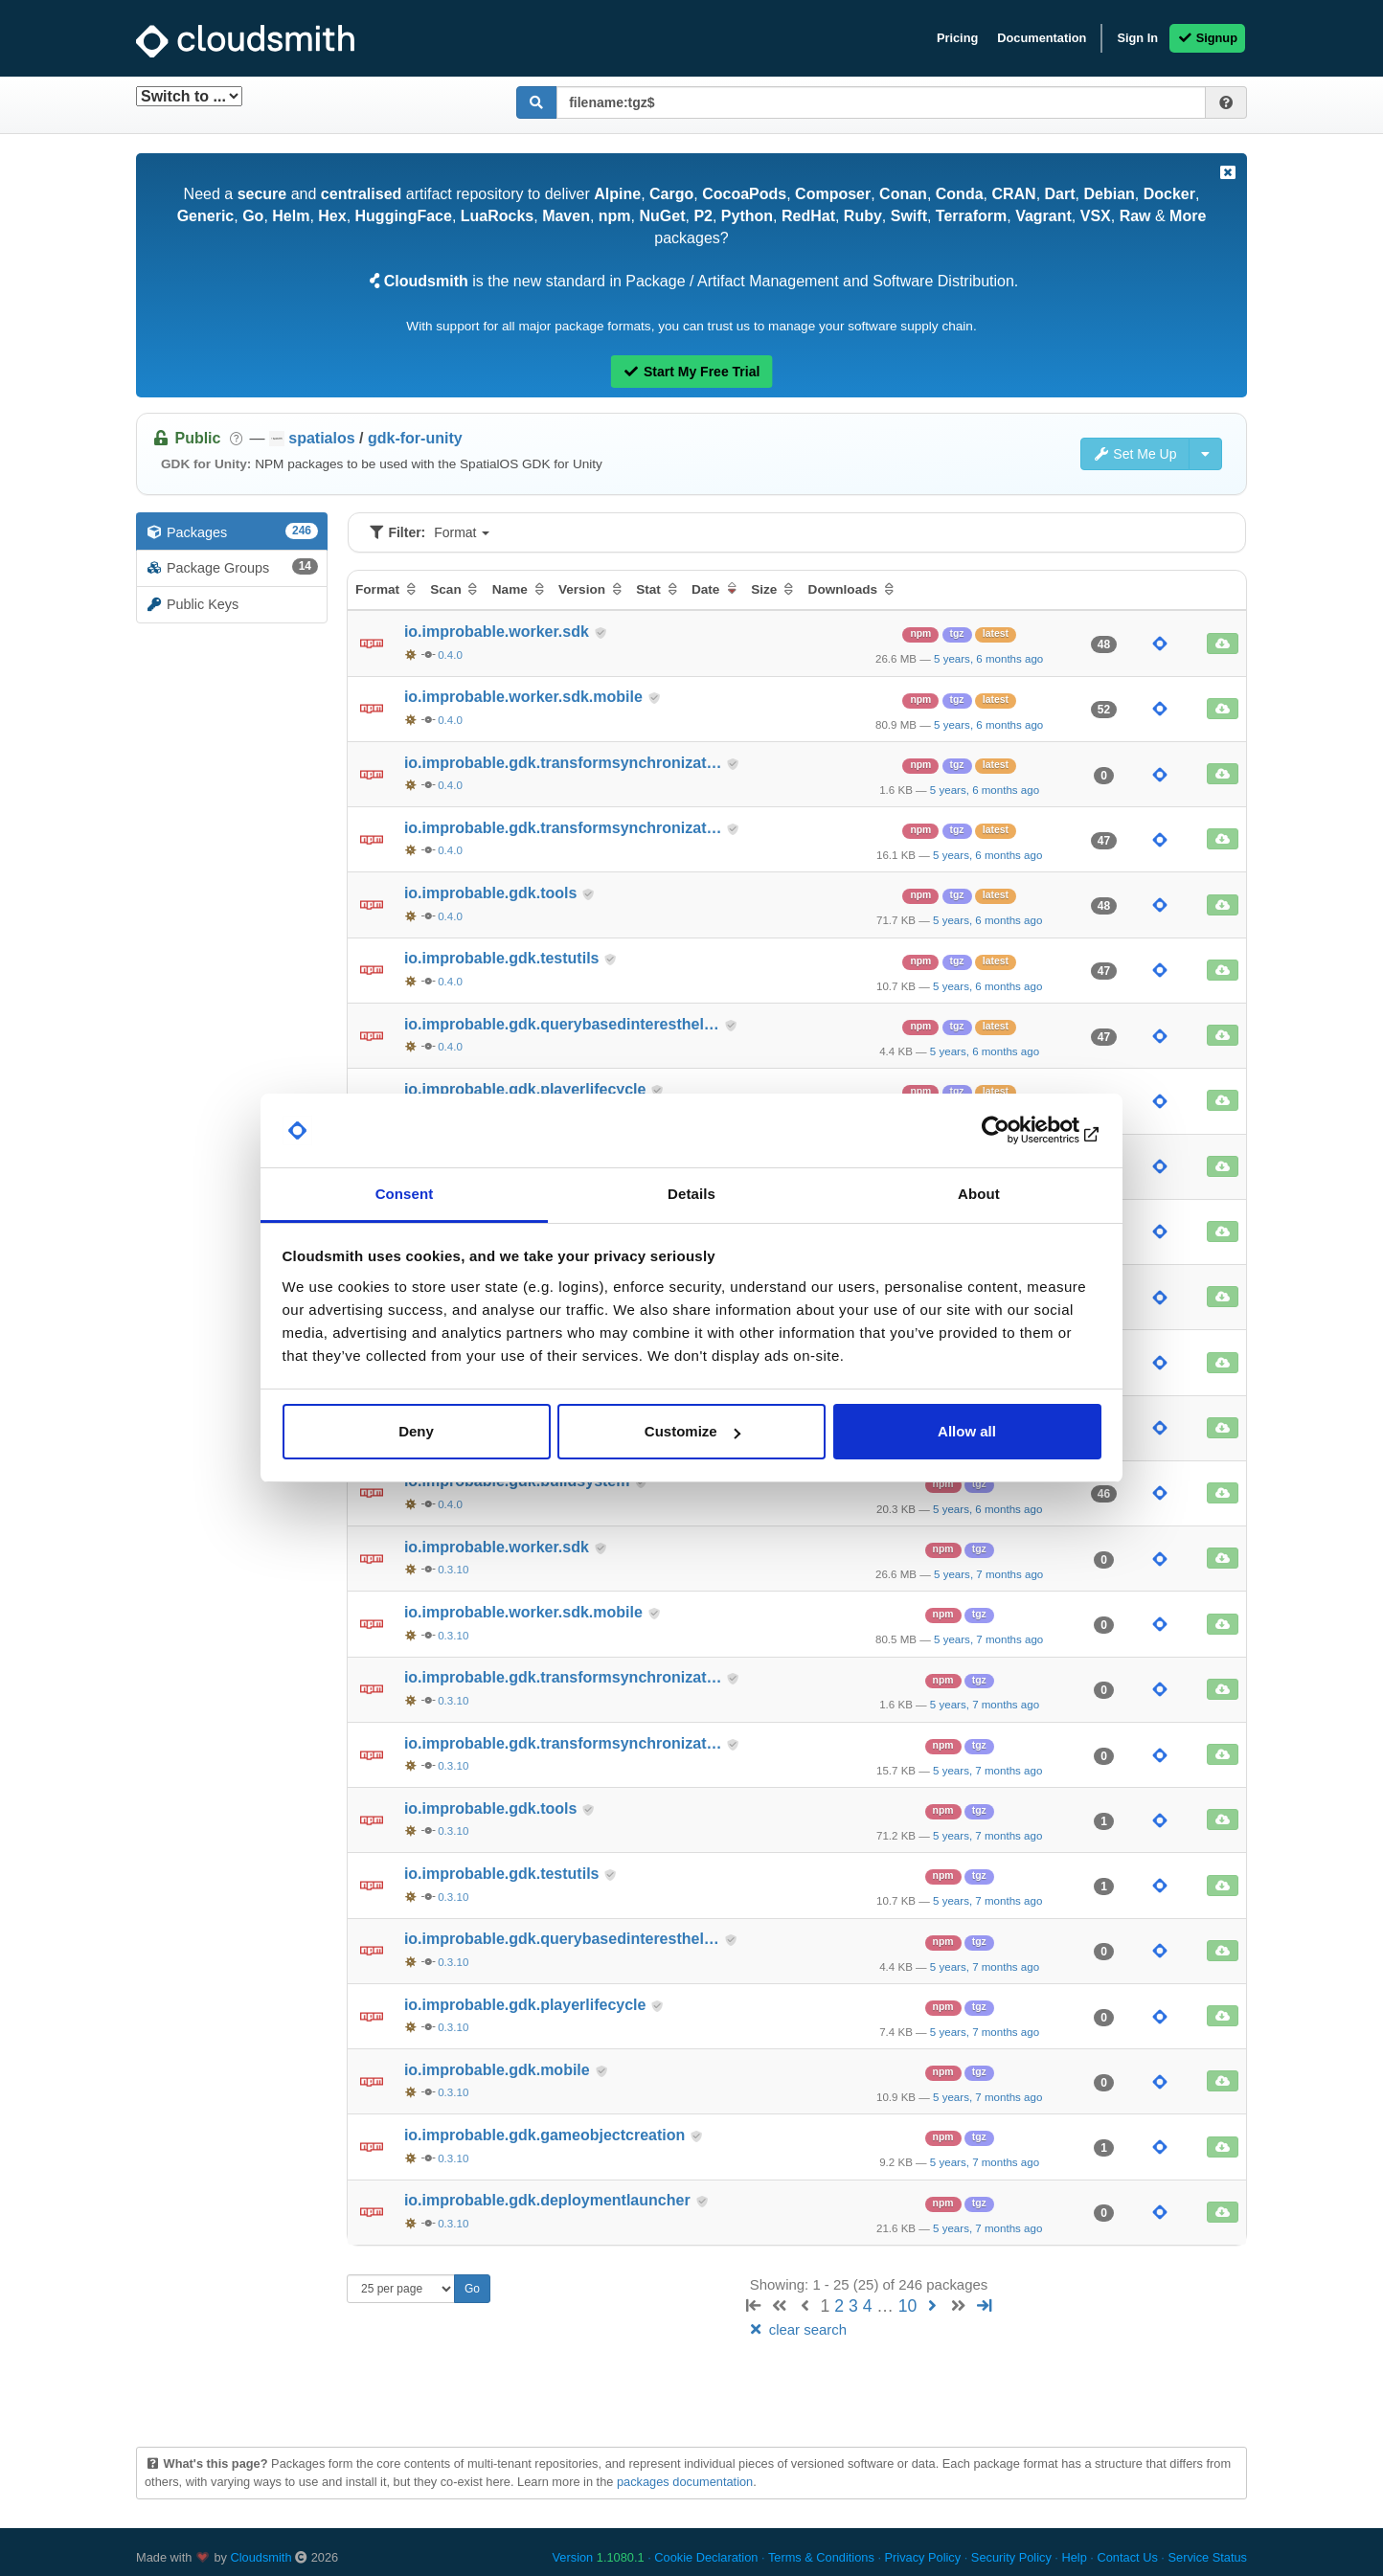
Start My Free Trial (691, 371)
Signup (1207, 38)
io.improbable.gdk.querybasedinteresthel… (563, 1024)
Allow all (967, 1431)
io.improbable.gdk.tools (492, 893)
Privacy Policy (923, 2557)
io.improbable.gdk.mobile (499, 2070)
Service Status (1207, 2557)
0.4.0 (450, 655)
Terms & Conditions (821, 2557)
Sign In (1137, 38)
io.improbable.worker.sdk (498, 631)
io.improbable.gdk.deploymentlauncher (549, 2200)
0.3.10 (453, 1569)
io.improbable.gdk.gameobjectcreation (547, 2135)
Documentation (1041, 38)
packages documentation (685, 2481)
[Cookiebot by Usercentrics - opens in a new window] (1017, 1131)
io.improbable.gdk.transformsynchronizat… (565, 763)
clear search (797, 2329)
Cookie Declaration (706, 2557)
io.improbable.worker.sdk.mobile (525, 697)
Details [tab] (691, 1194)
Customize (692, 1431)
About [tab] (979, 1194)
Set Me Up (1135, 454)
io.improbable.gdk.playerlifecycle (527, 1089)
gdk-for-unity (415, 438)
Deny (416, 1431)
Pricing (957, 38)
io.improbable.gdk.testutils (503, 958)
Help (1073, 2557)
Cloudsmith (261, 2557)
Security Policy (1011, 2557)
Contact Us (1127, 2557)
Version (599, 2557)
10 (908, 2306)
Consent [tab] (404, 1194)
